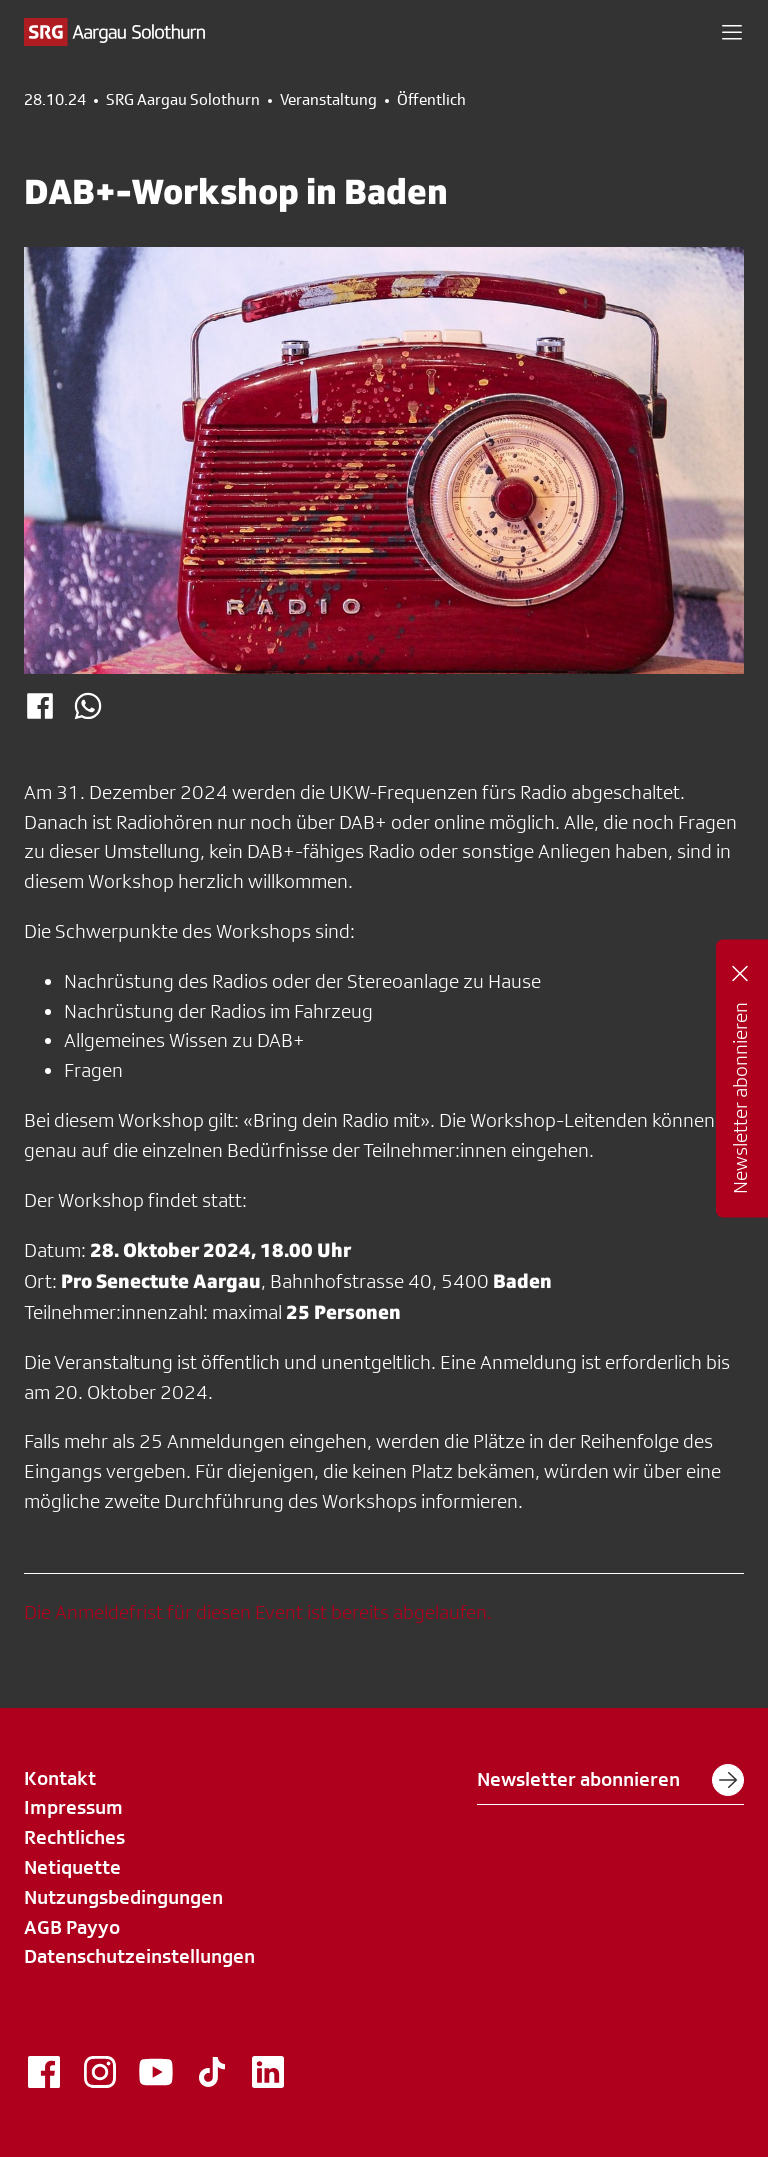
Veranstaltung (328, 100)
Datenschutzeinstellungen (139, 1956)
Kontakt (60, 1778)
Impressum (73, 1807)
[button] (732, 32)
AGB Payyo (72, 1927)
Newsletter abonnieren (610, 1780)
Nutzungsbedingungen (123, 1897)
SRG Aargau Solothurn (183, 100)
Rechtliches (74, 1837)
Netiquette (72, 1867)
